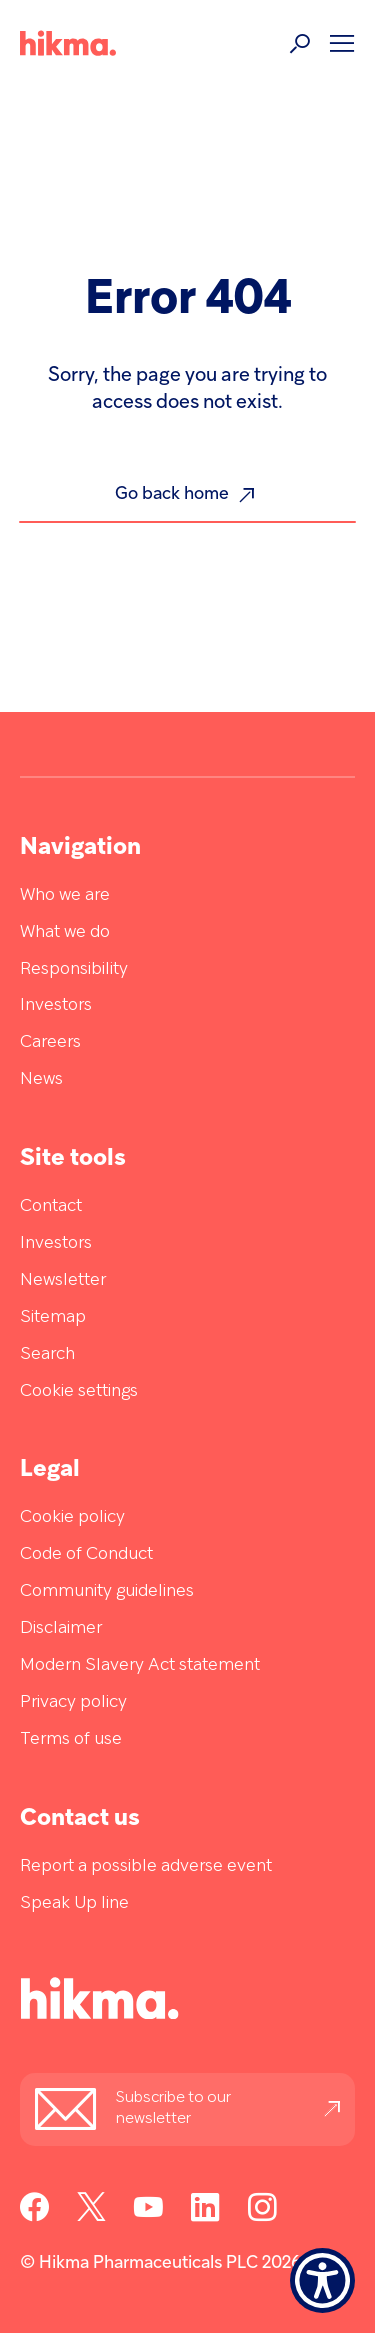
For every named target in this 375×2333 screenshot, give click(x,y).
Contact (51, 1206)
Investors (56, 1005)
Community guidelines (107, 1591)
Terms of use (71, 1739)
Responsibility (74, 969)
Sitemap (53, 1317)
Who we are (65, 895)
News (41, 1079)
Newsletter (63, 1280)
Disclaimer (61, 1628)
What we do (65, 932)
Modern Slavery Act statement (140, 1665)
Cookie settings (79, 1391)
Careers (50, 1042)
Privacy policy (73, 1702)
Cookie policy (72, 1517)
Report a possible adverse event (146, 1866)
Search (47, 1354)
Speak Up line (74, 1903)
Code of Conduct (86, 1554)
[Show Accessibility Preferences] (322, 2280)
